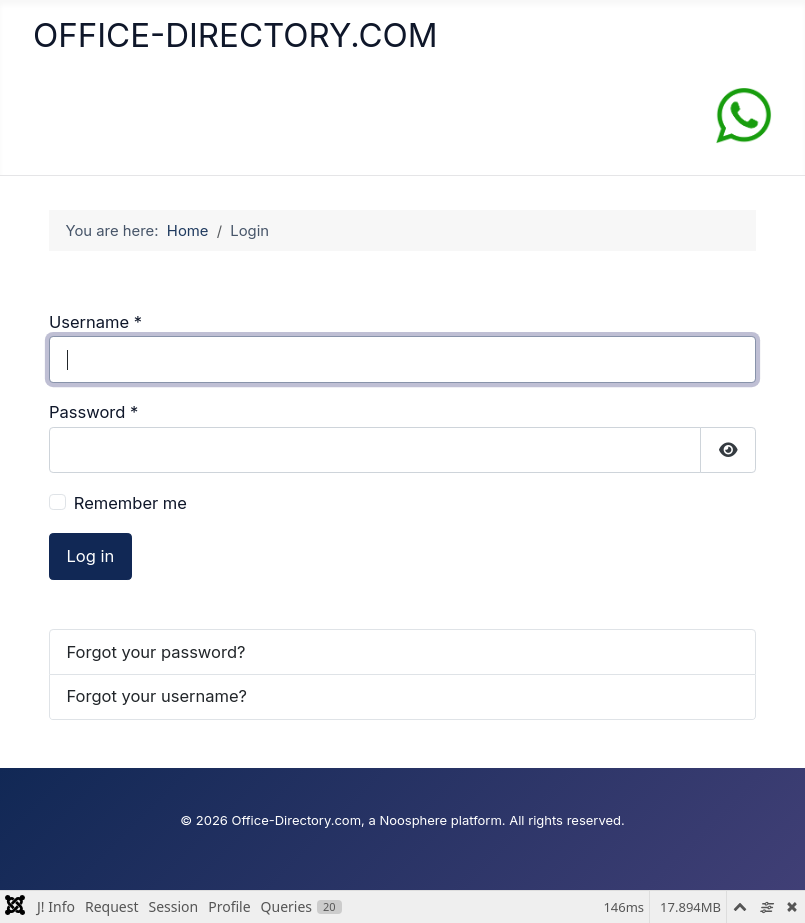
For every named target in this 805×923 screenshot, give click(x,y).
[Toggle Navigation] (55, 119)
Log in (91, 556)
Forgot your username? (157, 696)
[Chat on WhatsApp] (743, 114)
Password (93, 412)
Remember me (130, 503)
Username (95, 322)
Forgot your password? (156, 652)
